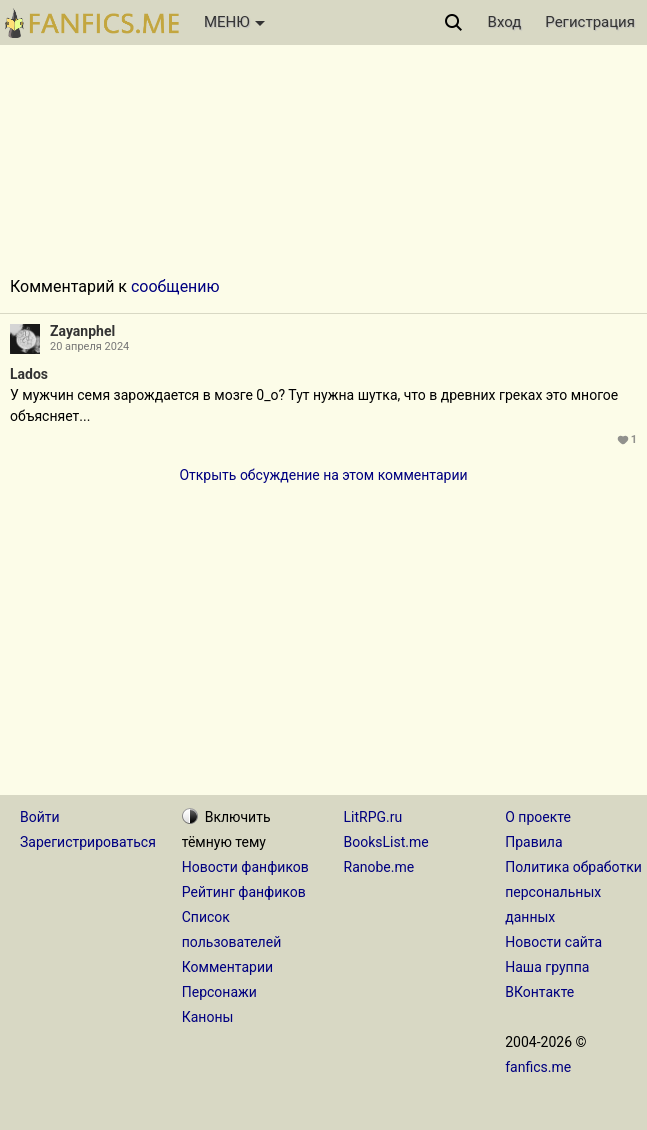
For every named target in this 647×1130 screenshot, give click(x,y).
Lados (29, 374)
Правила (533, 842)
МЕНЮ (234, 22)
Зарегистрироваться (88, 842)
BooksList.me (386, 842)
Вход (505, 22)
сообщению (175, 286)
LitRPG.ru (373, 817)
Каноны (208, 1017)
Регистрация (590, 22)
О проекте (538, 817)
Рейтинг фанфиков (244, 892)
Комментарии (227, 967)
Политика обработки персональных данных (573, 892)
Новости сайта (553, 942)
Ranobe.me (379, 867)
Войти (40, 817)
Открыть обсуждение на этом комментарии (323, 475)
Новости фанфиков (245, 867)
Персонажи (219, 992)
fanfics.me (538, 1067)
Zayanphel (82, 331)
